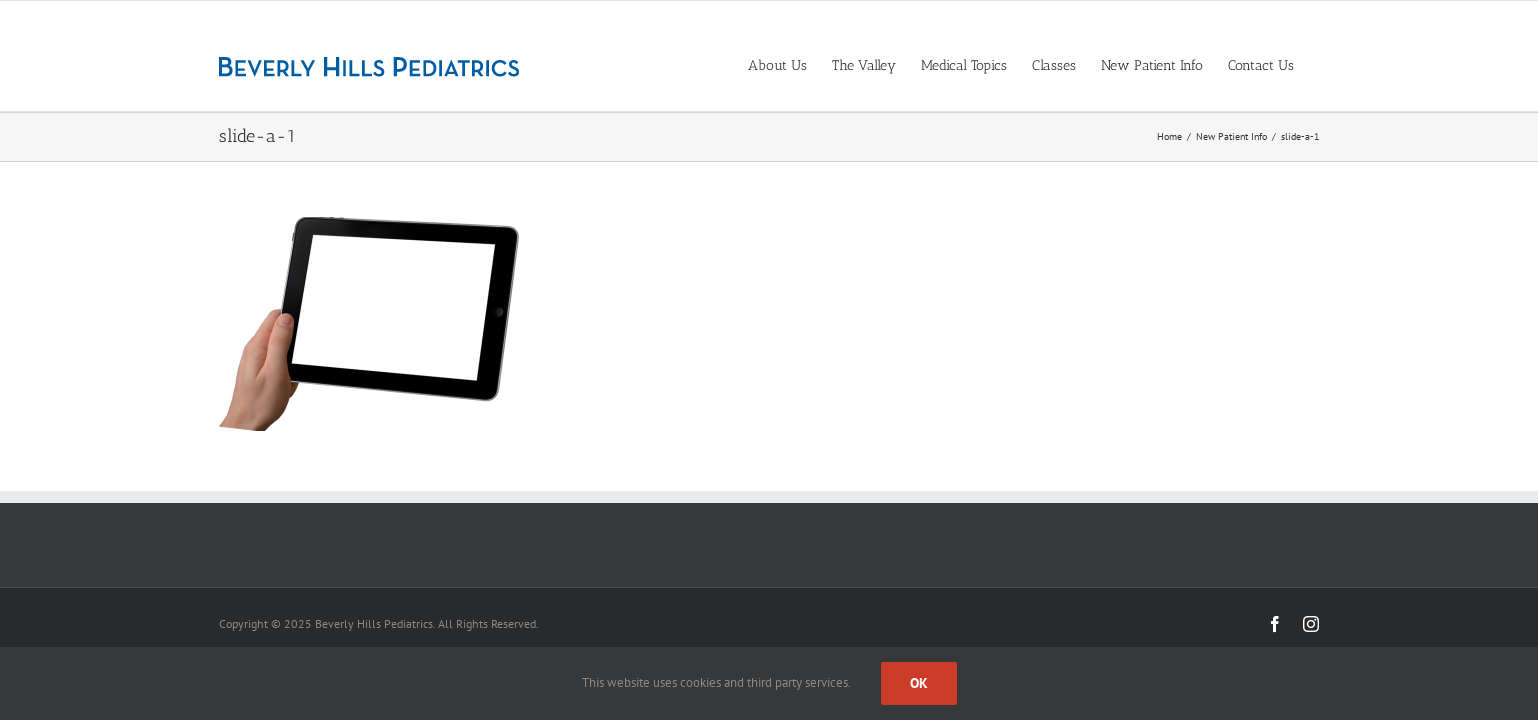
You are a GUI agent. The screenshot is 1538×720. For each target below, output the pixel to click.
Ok (919, 683)
